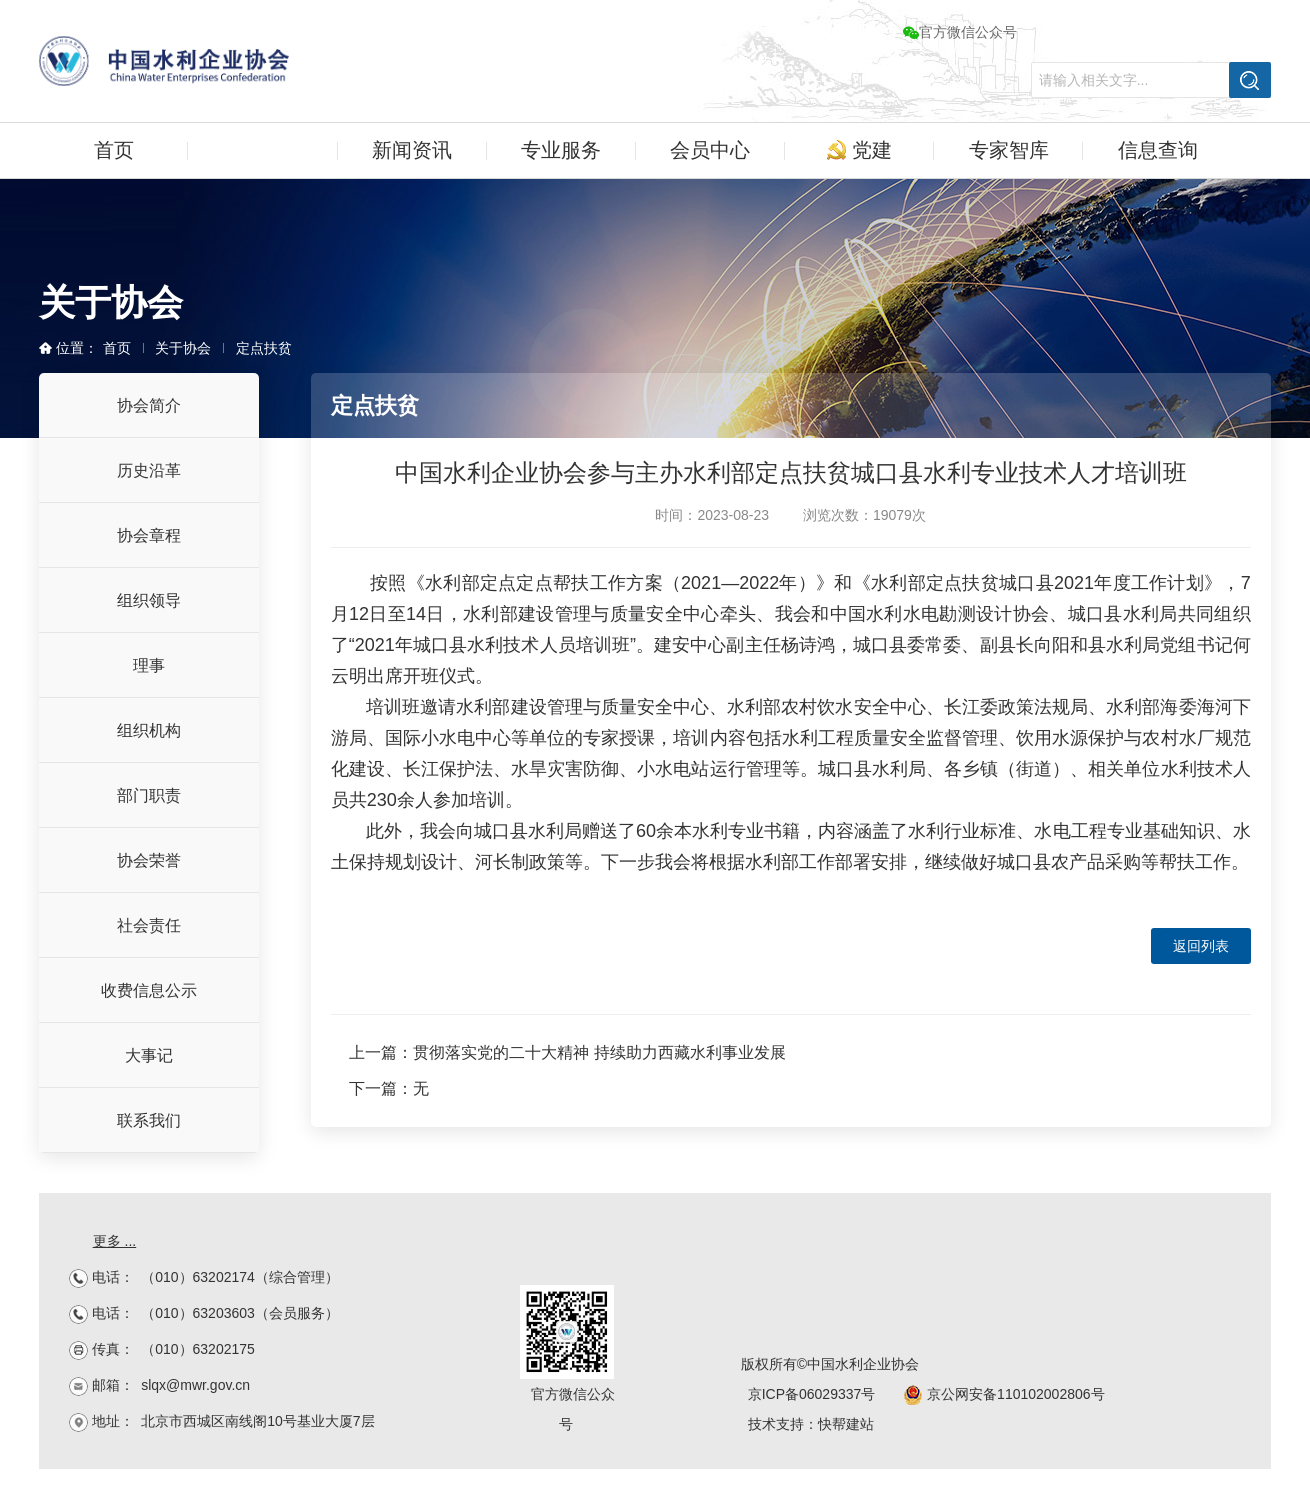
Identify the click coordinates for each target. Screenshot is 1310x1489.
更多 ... (115, 1241)
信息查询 (1158, 150)
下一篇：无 (389, 1088)
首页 (114, 150)
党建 (859, 150)
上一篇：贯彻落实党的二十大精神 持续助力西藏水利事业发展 (567, 1052)
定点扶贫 (264, 348)
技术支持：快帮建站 (811, 1424)
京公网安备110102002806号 (1003, 1394)
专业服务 (561, 150)
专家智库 (1009, 150)
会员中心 (710, 150)
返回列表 (1201, 946)
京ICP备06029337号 (812, 1394)
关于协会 (263, 150)
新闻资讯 (412, 150)
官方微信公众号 (960, 32)
